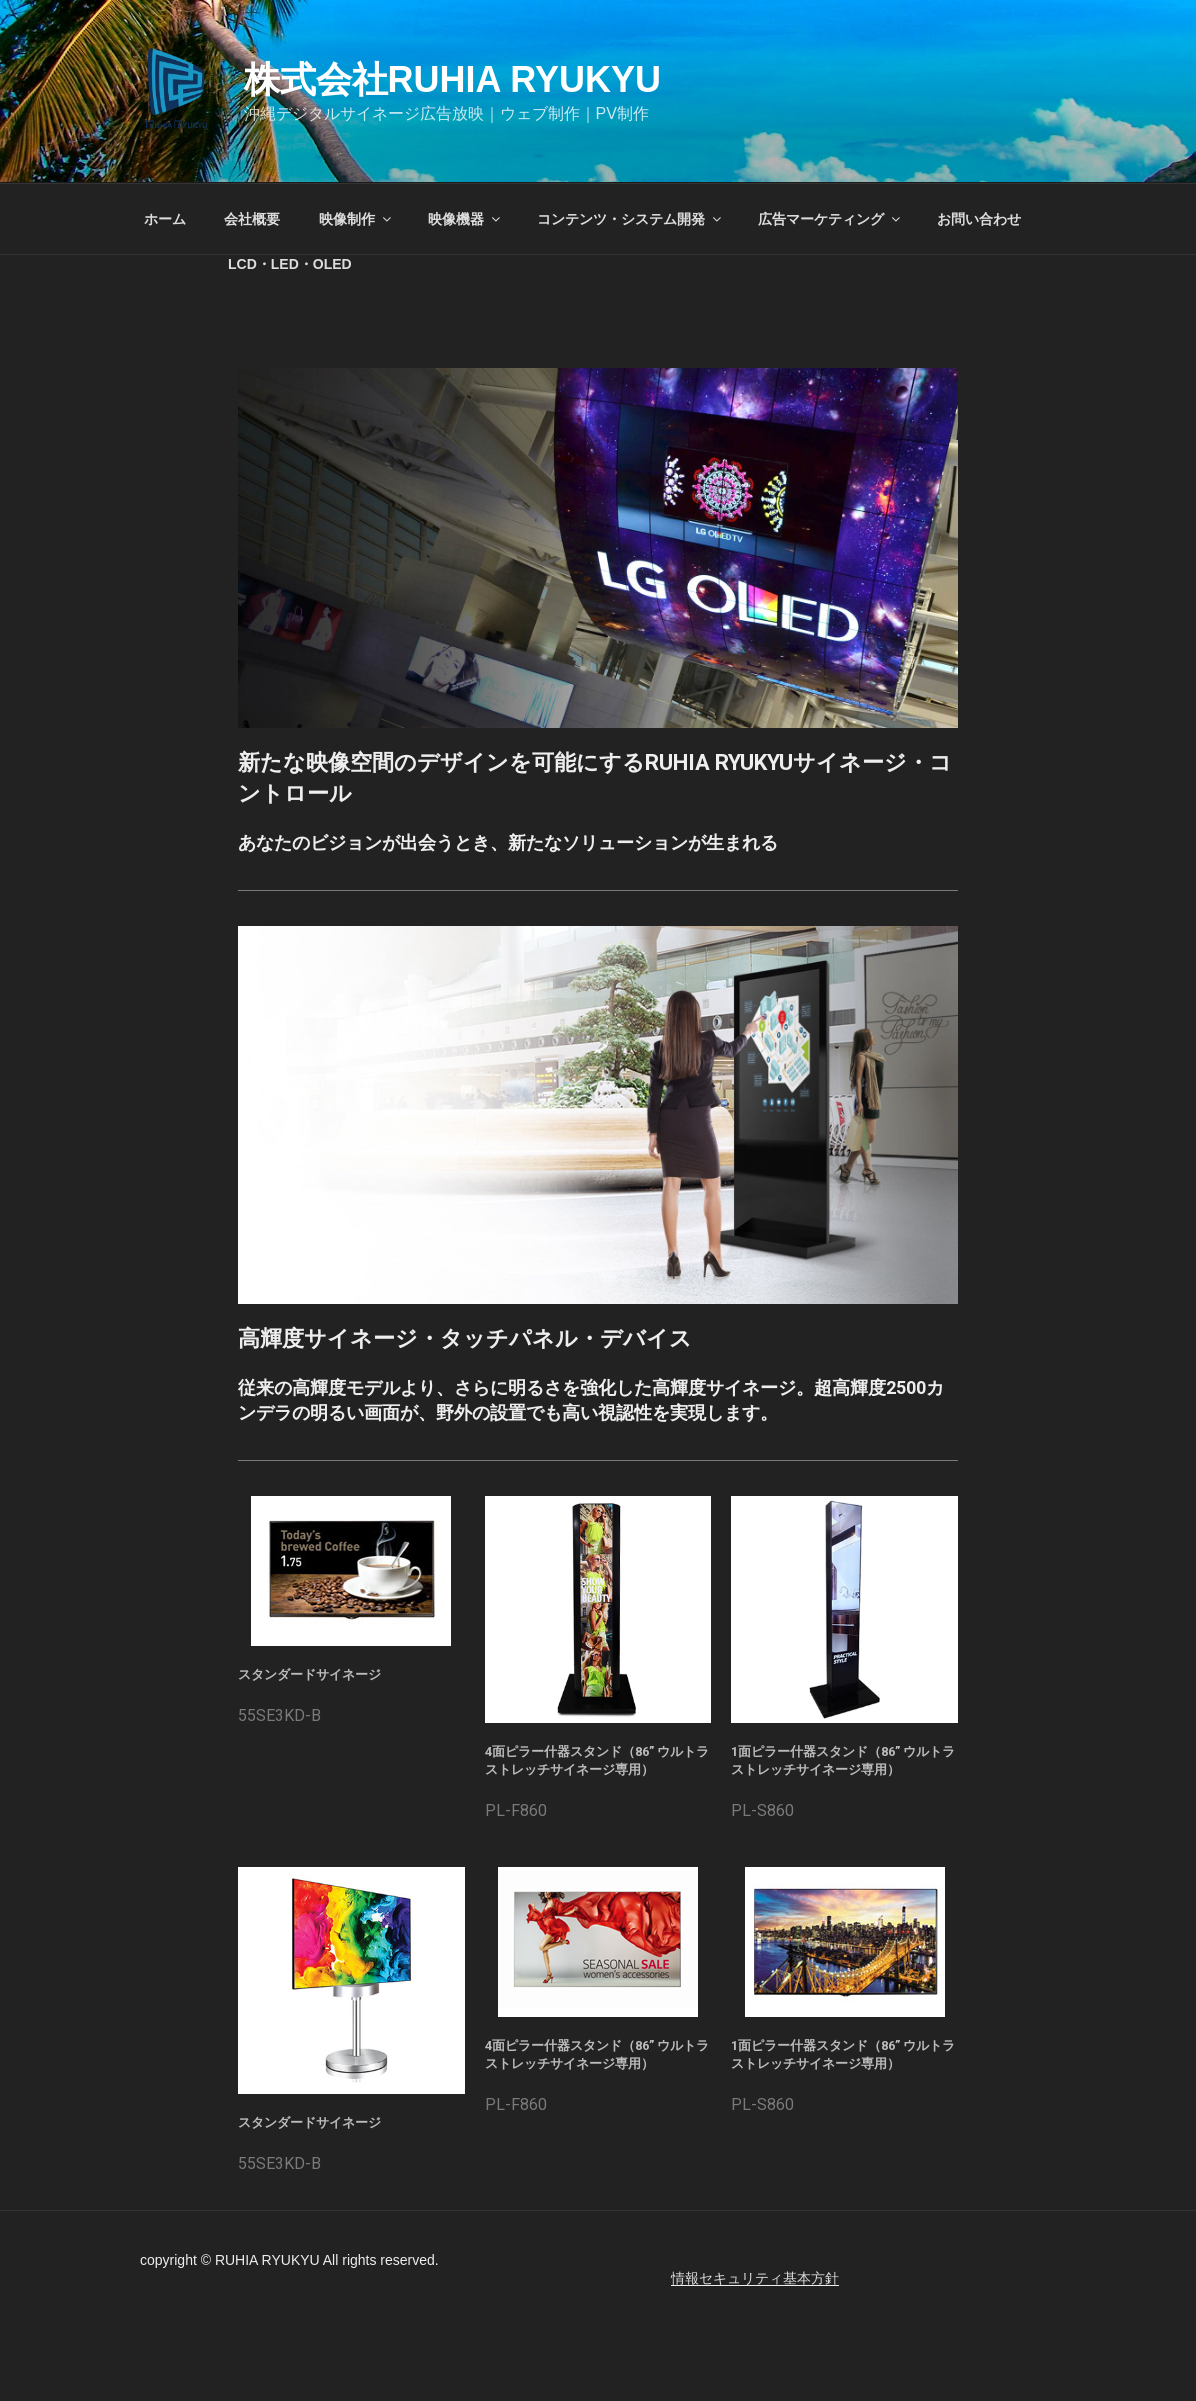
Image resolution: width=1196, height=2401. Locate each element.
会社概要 (252, 219)
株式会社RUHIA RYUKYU (452, 79)
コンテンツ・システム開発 (630, 219)
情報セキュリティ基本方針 (755, 2278)
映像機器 (465, 219)
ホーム (165, 219)
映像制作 (356, 219)
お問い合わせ (979, 219)
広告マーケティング (830, 219)
